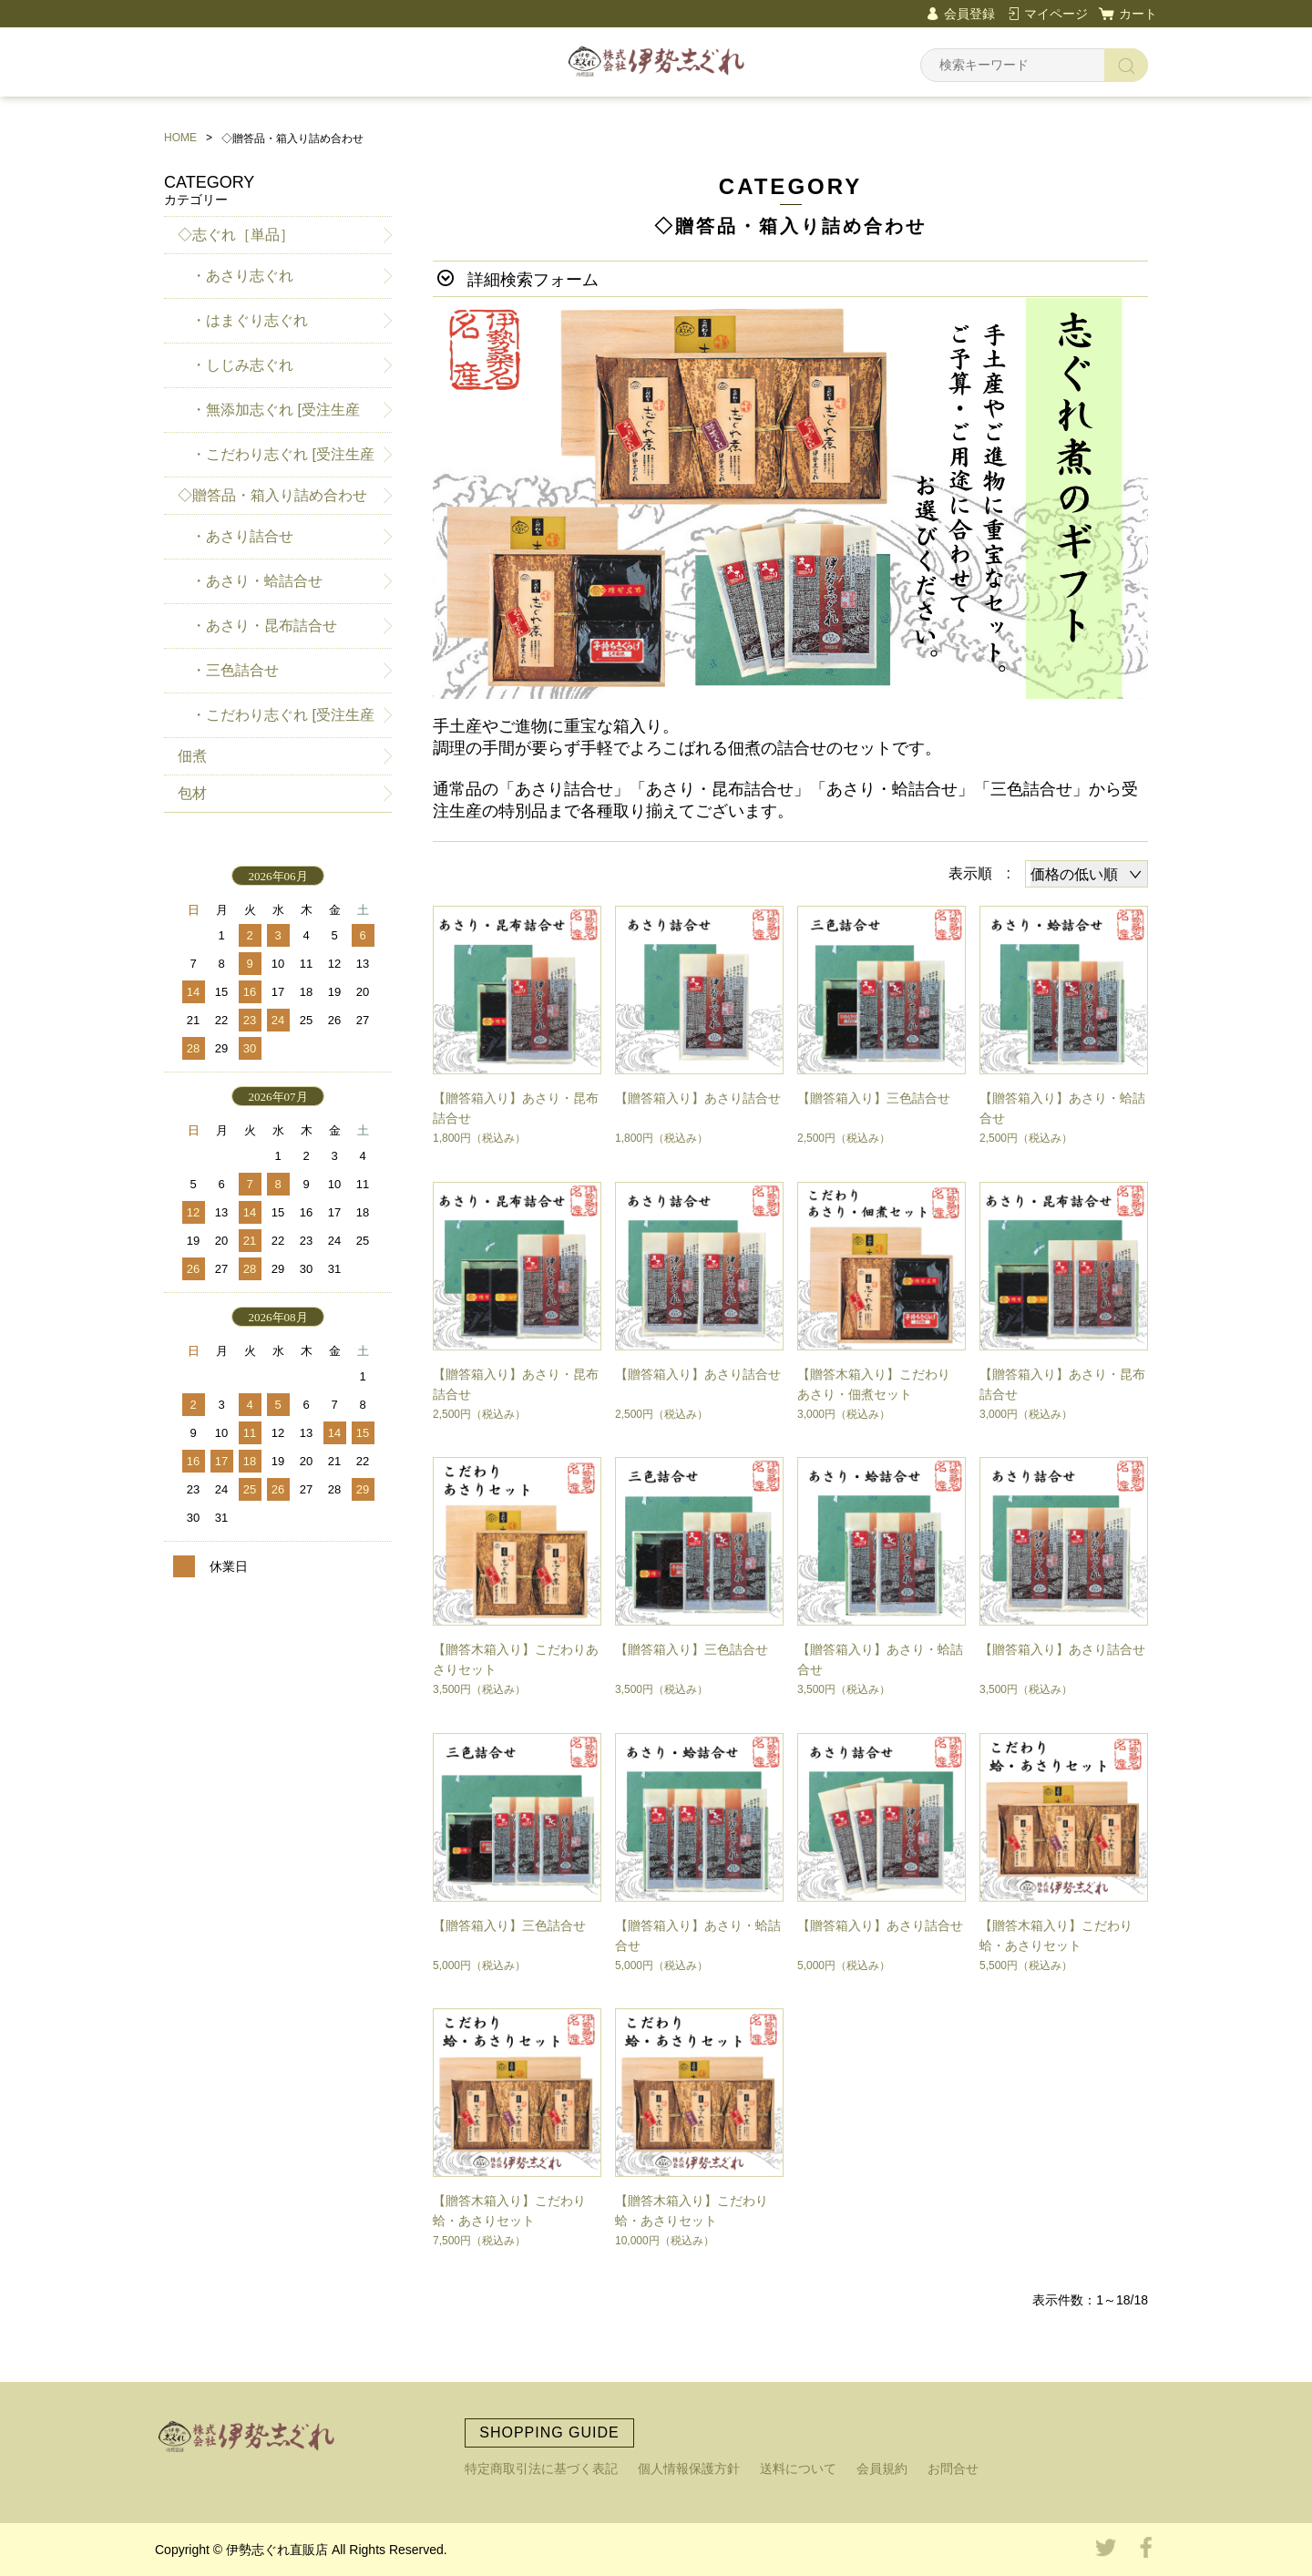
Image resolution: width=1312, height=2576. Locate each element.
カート (1138, 13)
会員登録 (969, 13)
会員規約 (881, 2468)
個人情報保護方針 (689, 2468)
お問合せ (953, 2468)
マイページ (1056, 13)
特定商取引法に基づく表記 (541, 2468)
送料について (798, 2468)
